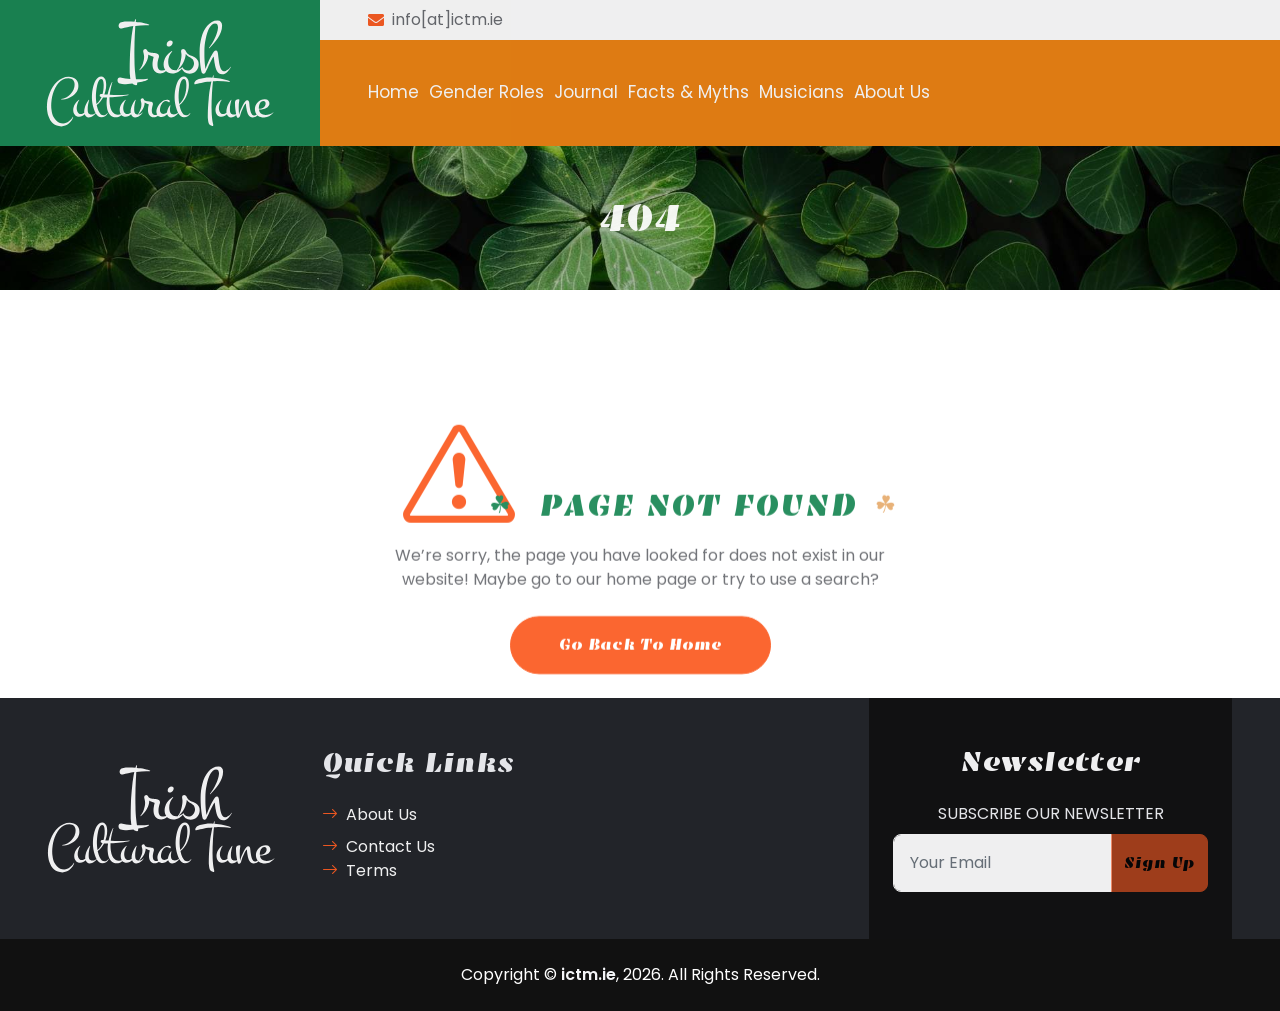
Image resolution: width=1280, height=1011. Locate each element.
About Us (892, 92)
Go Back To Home (640, 670)
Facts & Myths (688, 92)
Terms (359, 870)
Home (393, 92)
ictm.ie (588, 974)
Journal (586, 92)
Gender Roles (486, 92)
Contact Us (378, 846)
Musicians (801, 92)
